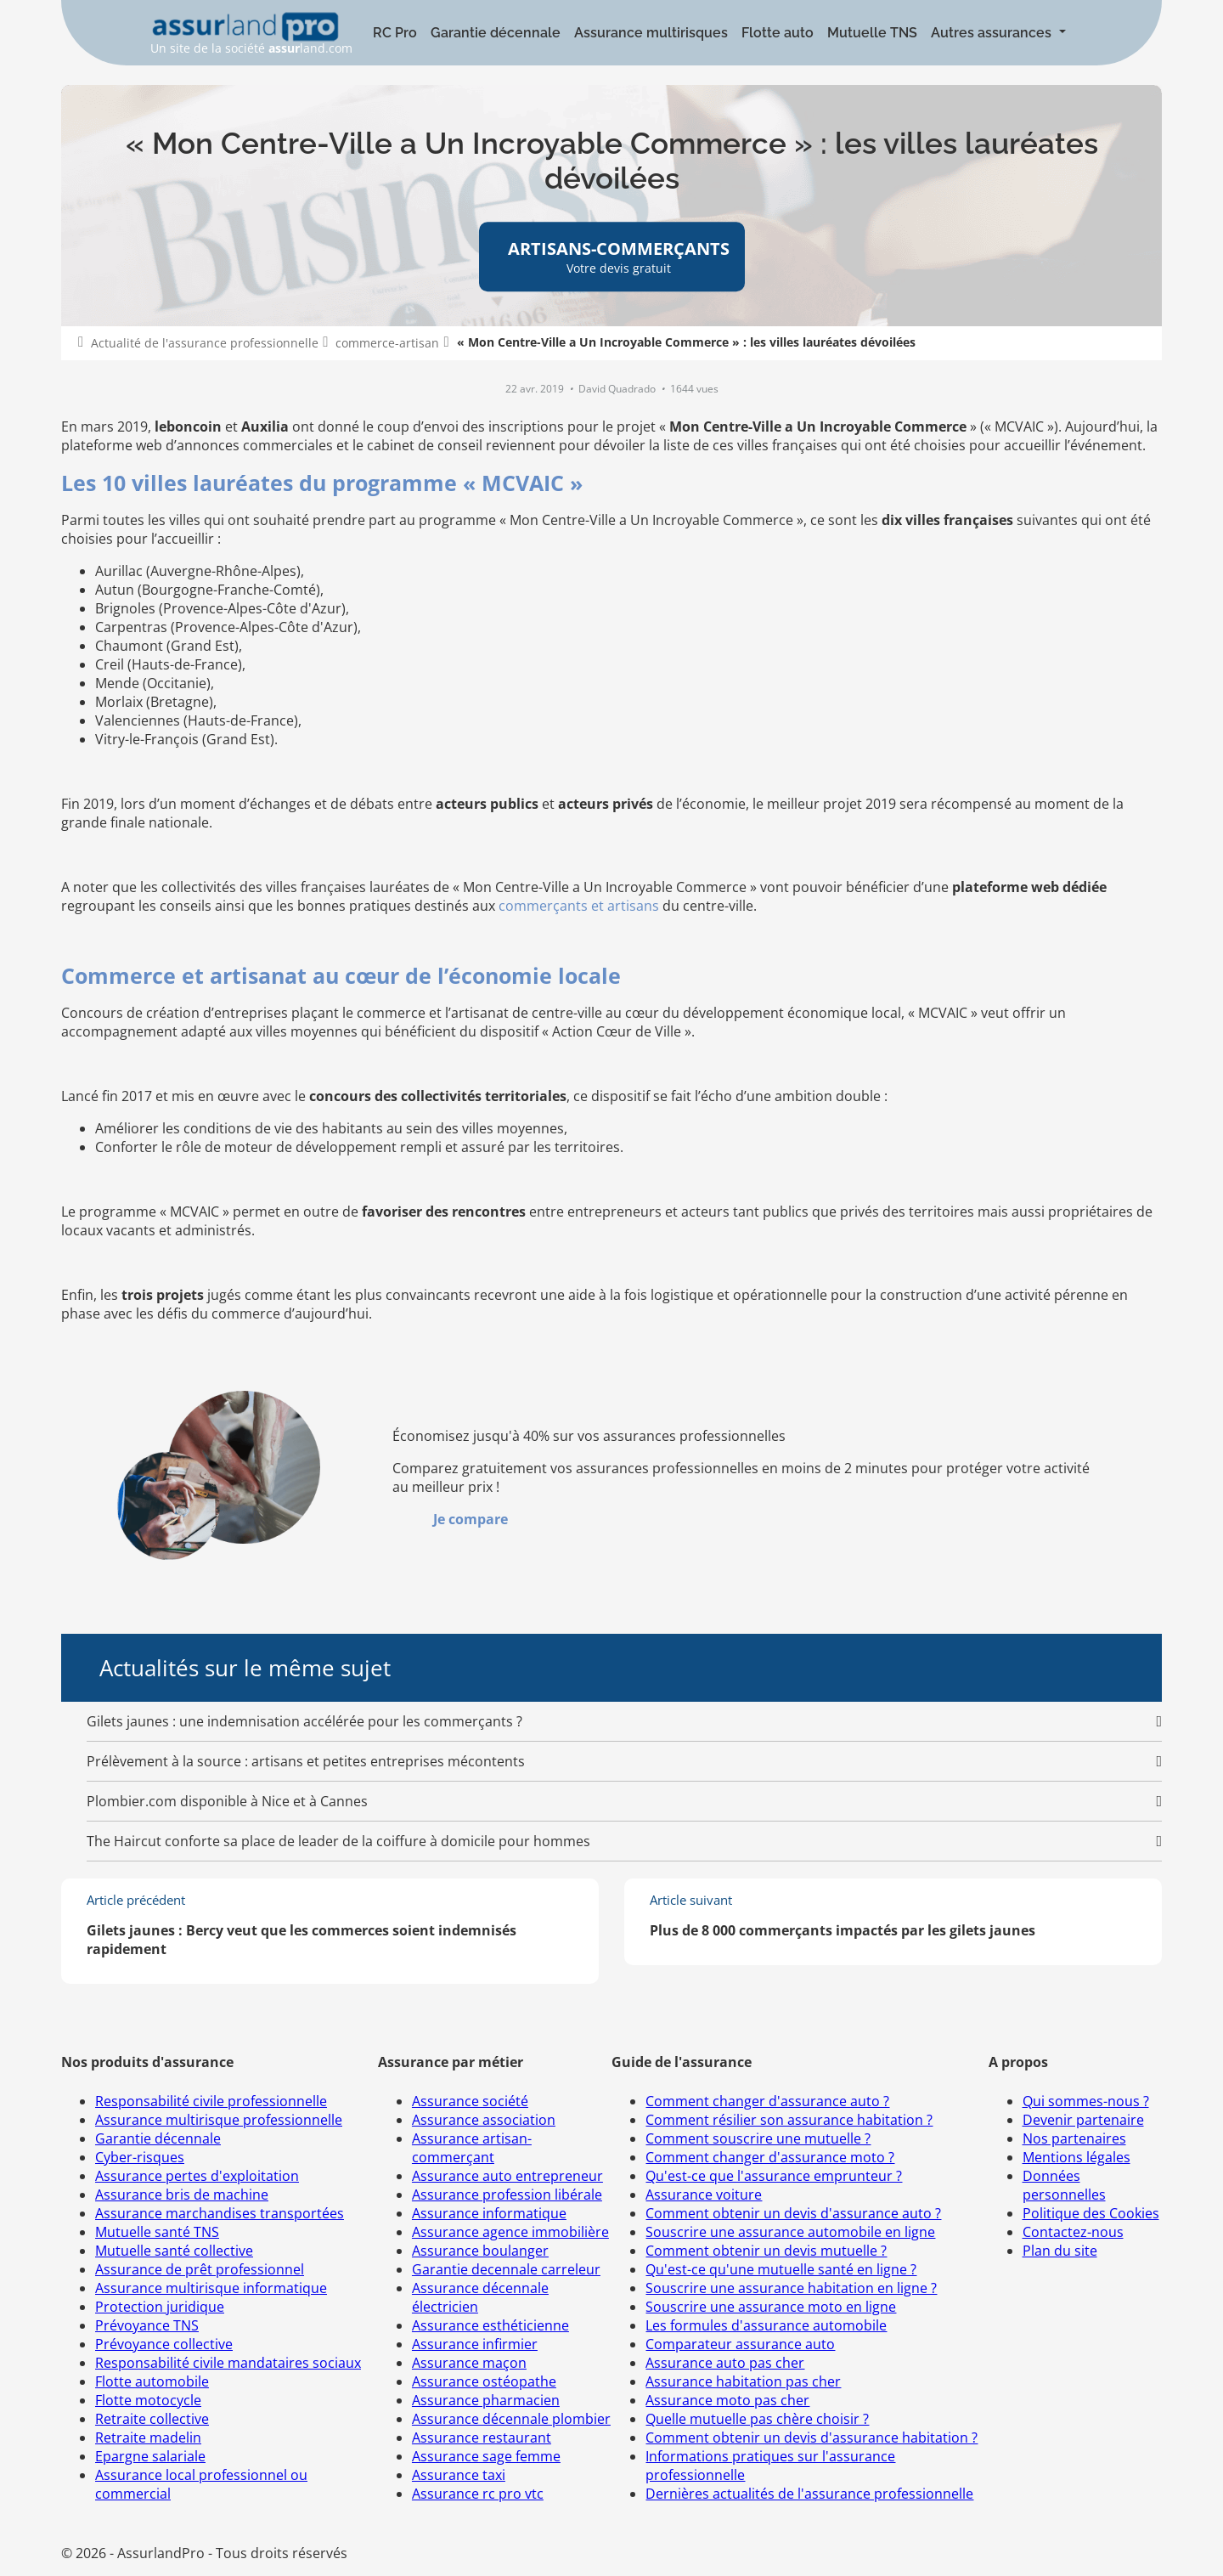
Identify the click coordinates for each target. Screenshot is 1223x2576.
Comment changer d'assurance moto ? (769, 2157)
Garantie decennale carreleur (506, 2269)
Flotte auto (777, 33)
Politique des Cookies (1091, 2213)
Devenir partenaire (1083, 2119)
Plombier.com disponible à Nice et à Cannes (227, 1801)
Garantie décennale (496, 33)
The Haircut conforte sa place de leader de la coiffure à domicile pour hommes (338, 1841)
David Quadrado (618, 388)
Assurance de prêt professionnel (199, 2269)
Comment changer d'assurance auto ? (767, 2101)
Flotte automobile (152, 2381)
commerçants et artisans (579, 905)
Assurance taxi (458, 2475)
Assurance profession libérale (507, 2194)
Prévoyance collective (164, 2344)
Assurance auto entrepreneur (507, 2175)
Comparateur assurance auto (740, 2344)
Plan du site (1060, 2250)
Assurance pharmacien (486, 2400)
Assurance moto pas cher (727, 2400)
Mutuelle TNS (872, 33)
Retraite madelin (148, 2437)
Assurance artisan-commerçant (472, 2147)
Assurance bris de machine (181, 2194)
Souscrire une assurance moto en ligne (770, 2306)
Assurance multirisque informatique (211, 2288)
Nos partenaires (1074, 2138)
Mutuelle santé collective (174, 2250)
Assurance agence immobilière (510, 2232)
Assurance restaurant (481, 2437)
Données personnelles (1064, 2185)
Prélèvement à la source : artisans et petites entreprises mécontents (306, 1761)
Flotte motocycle (148, 2400)
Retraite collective (152, 2418)
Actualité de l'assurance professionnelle (204, 343)
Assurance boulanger (480, 2250)
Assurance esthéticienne (490, 2325)
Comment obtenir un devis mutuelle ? (766, 2250)
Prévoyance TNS (147, 2325)
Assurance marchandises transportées (219, 2213)
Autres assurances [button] (993, 33)
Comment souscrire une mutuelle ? (758, 2138)
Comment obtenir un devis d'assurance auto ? (793, 2213)
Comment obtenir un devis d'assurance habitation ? (811, 2437)
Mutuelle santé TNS (157, 2232)
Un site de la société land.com (251, 33)
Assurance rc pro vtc (478, 2493)
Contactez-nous (1073, 2232)
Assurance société (470, 2101)
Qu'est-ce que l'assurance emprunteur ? (773, 2175)
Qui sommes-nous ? (1086, 2101)
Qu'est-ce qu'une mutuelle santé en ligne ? (780, 2269)
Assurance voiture (703, 2194)
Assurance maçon (469, 2362)
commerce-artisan (387, 343)
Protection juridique (159, 2306)
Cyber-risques (139, 2157)
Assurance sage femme (486, 2456)
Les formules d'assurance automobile (766, 2325)
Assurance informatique (489, 2213)
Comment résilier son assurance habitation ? (789, 2119)
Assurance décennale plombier (511, 2418)
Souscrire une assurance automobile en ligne (790, 2232)
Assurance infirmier (475, 2344)
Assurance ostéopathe (484, 2381)
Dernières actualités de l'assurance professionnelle (809, 2493)
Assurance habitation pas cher (743, 2381)
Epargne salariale (150, 2456)
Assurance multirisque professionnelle (218, 2119)
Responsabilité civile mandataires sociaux (228, 2362)
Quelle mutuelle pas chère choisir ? (757, 2418)
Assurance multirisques (651, 33)
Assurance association (483, 2119)
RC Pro (395, 33)
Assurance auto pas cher (724, 2362)
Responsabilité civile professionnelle (211, 2101)
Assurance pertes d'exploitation (197, 2175)
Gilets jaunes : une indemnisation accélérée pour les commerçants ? (304, 1721)
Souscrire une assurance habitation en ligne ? (791, 2288)
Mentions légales (1076, 2157)
